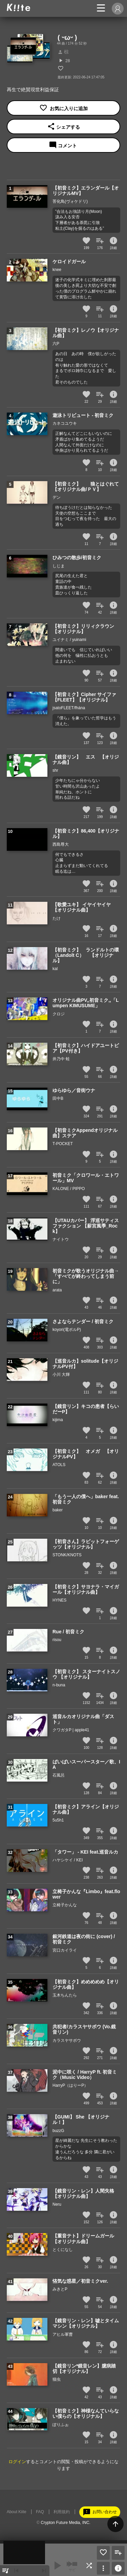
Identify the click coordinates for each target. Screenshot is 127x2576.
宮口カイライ (64, 1950)
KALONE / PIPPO (68, 1188)
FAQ (40, 2511)
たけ (56, 918)
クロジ (58, 1014)
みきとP (59, 2289)
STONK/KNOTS (67, 1555)
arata (57, 1290)
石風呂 (58, 1775)
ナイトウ (60, 1239)
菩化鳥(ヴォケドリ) (70, 201)
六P (55, 343)
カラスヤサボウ (66, 2040)
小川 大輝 (61, 1374)
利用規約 (62, 2511)
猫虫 (56, 2379)
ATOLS (58, 1464)
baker (57, 1510)
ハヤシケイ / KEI (67, 1860)
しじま (58, 566)
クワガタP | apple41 (70, 1730)
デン (56, 497)
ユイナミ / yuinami (69, 639)
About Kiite (16, 2511)
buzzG (58, 2130)
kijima (57, 1419)
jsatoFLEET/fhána (68, 707)
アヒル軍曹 (62, 2334)
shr (55, 770)
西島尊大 (60, 844)
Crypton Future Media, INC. (65, 2522)
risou (56, 1639)
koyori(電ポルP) (66, 1329)
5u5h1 (58, 1820)
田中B (57, 1098)
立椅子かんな (64, 1905)
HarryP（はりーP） (70, 2085)
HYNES (59, 1600)
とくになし (62, 2249)
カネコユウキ (64, 423)
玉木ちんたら (64, 1995)
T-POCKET (62, 1143)
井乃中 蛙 (61, 1059)
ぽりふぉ (60, 2424)
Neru (56, 2204)
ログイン (17, 2461)
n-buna (58, 1685)
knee (56, 269)
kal (55, 968)
